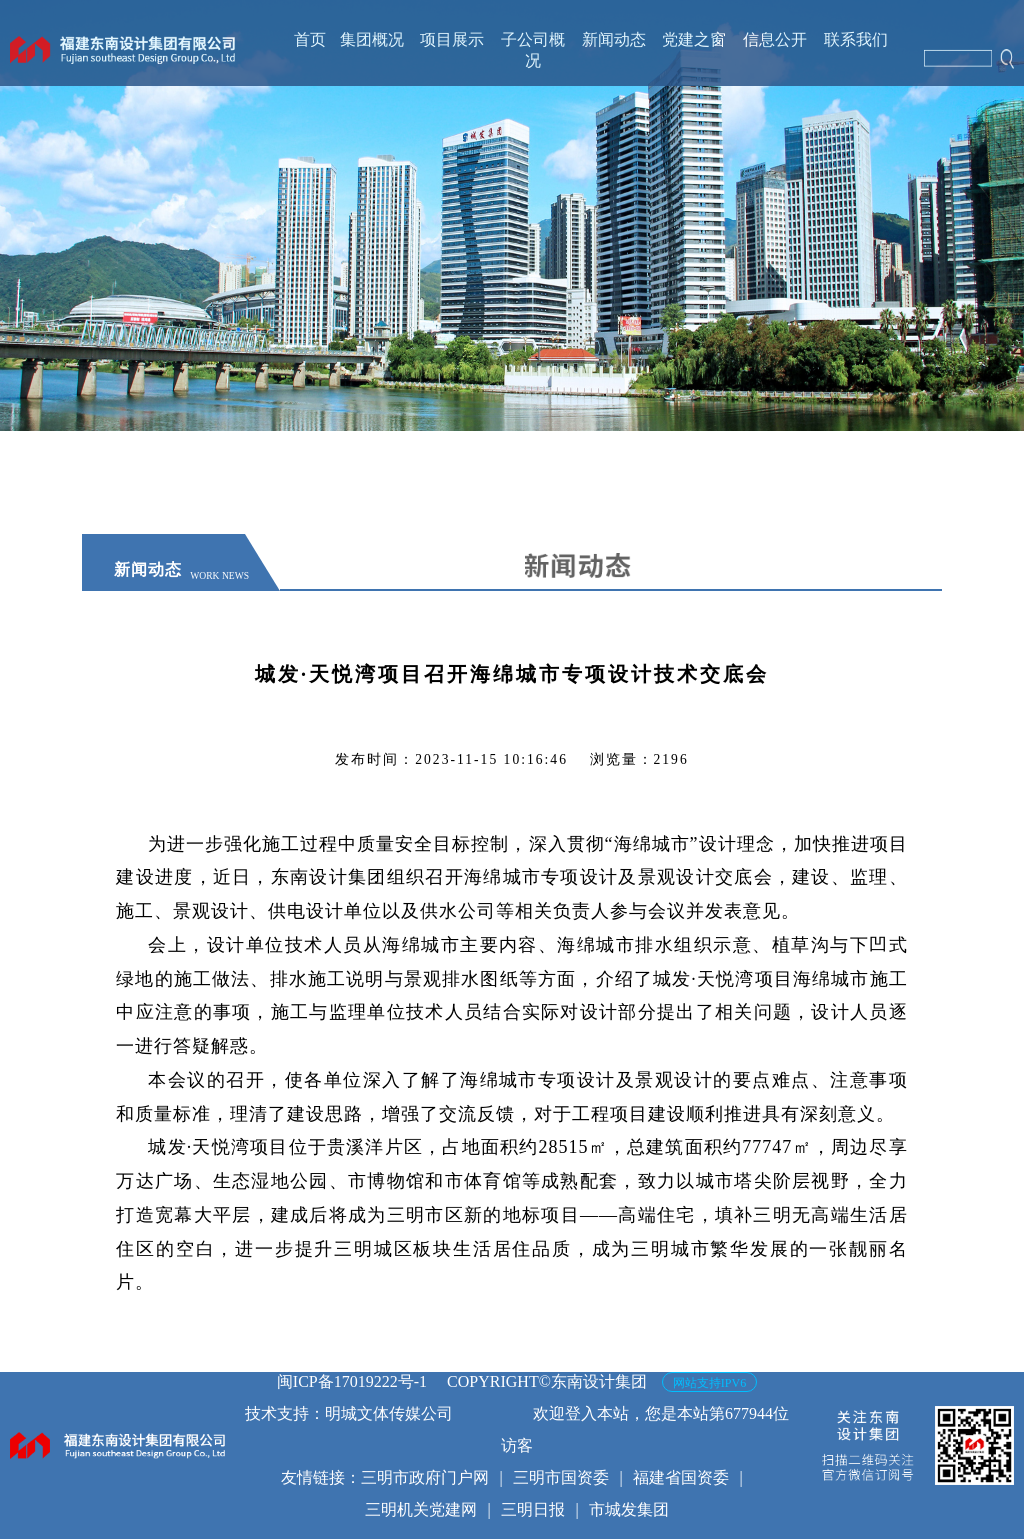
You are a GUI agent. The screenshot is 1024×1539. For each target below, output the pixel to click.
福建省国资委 (681, 1477)
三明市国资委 (561, 1477)
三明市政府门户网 (425, 1477)
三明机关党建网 (421, 1509)
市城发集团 (629, 1509)
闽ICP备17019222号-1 (352, 1381)
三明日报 (533, 1509)
